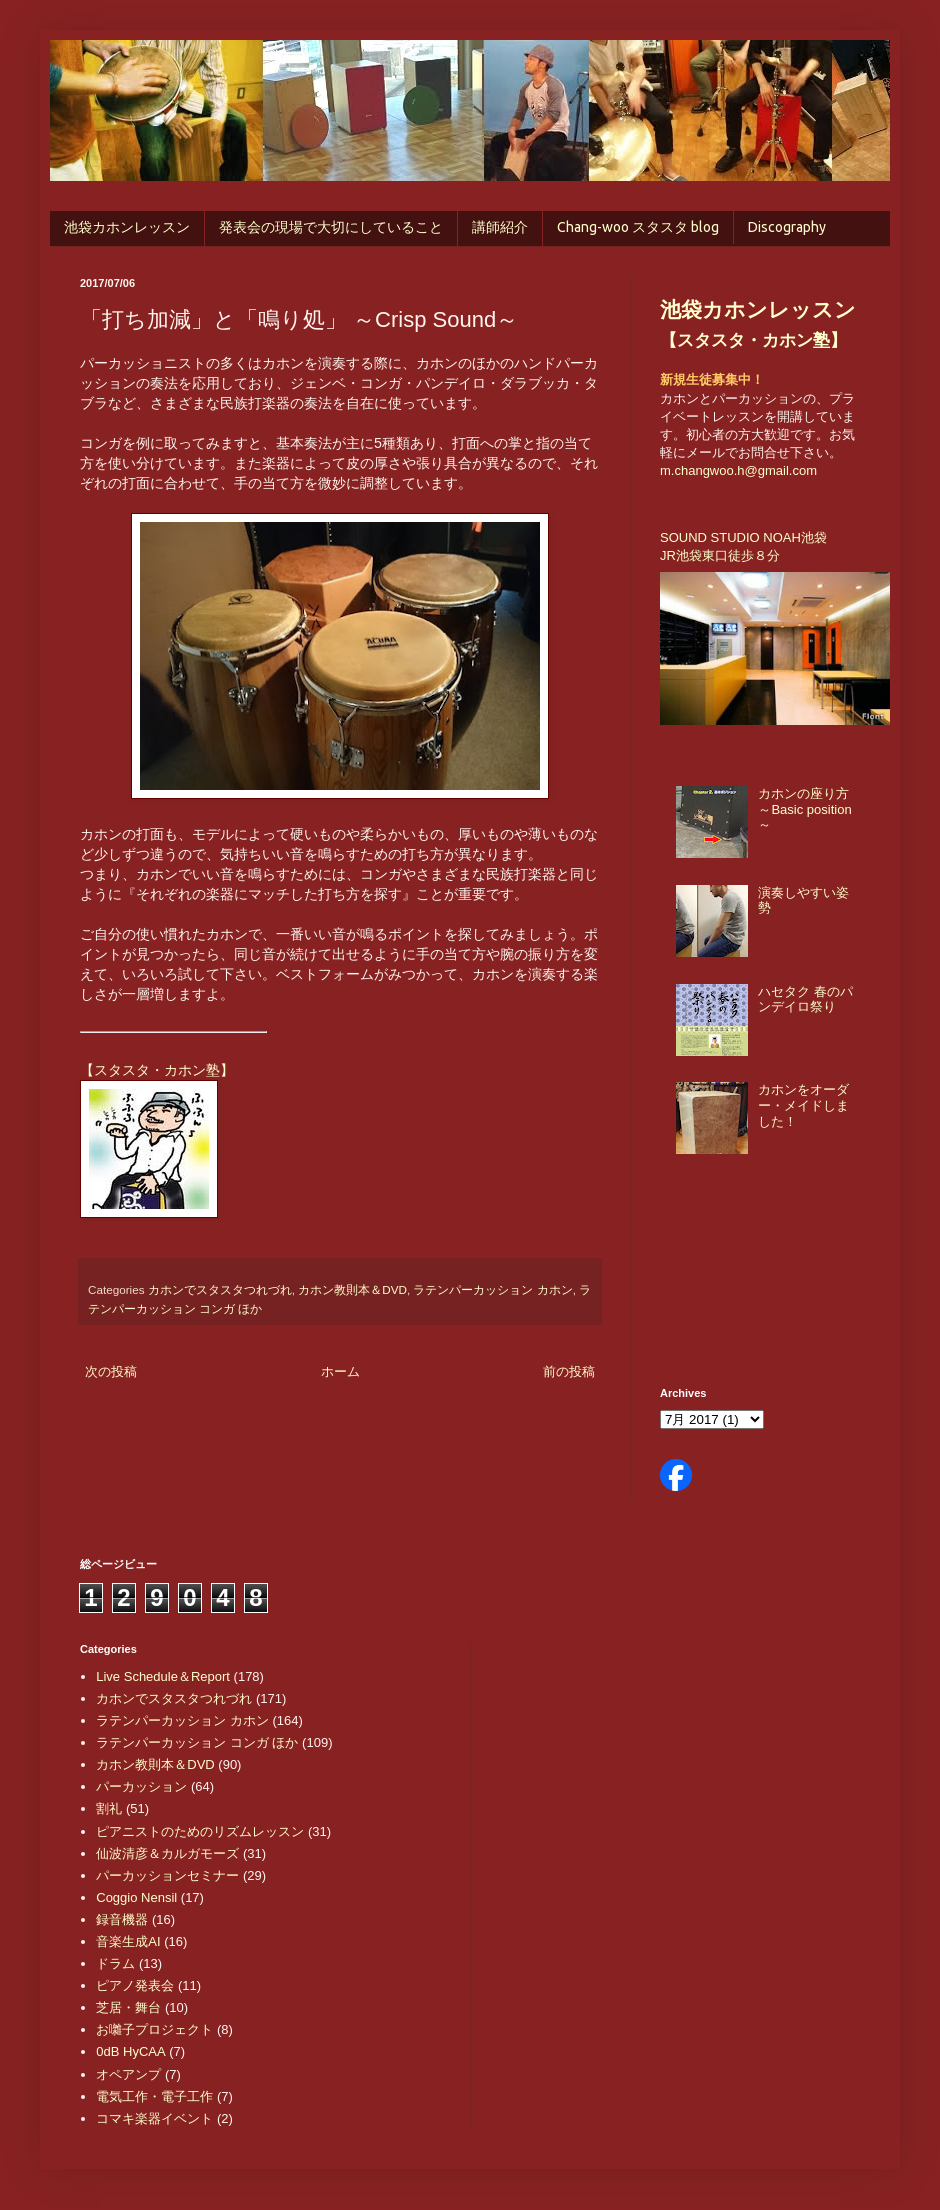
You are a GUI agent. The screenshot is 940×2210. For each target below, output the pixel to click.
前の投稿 (569, 1371)
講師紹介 (500, 227)
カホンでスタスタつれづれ (220, 1289)
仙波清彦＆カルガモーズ (167, 1853)
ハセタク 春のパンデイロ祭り (805, 999)
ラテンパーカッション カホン (492, 1289)
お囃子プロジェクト (154, 2029)
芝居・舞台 (128, 2007)
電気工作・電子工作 (154, 2096)
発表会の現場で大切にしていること (331, 227)
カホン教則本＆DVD (352, 1289)
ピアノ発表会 (135, 1985)
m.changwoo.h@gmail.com (738, 470)
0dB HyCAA (130, 2051)
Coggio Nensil (136, 1897)
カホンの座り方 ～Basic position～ (804, 809)
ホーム (340, 1371)
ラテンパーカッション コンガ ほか (197, 1742)
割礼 (109, 1808)
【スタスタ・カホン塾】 (157, 1070)
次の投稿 (111, 1371)
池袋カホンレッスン (127, 227)
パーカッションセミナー (167, 1875)
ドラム (115, 1963)
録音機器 (122, 1919)
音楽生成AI (128, 1941)
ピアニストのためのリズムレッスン (200, 1831)
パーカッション (141, 1786)
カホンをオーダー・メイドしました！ (803, 1105)
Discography (787, 227)
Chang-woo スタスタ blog (638, 227)
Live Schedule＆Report (163, 1676)
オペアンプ (128, 2074)
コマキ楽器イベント (154, 2118)
